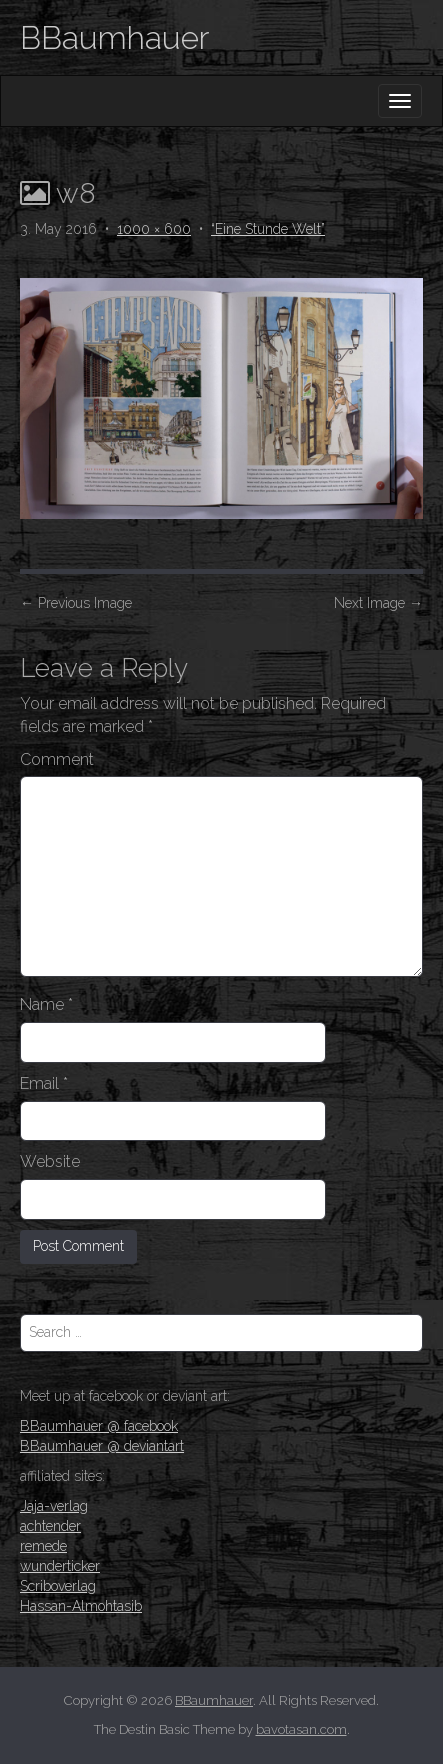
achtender (50, 1526)
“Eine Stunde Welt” (268, 229)
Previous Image (76, 603)
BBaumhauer (114, 37)
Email (44, 1083)
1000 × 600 (154, 229)
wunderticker (60, 1566)
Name (46, 1004)
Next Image (378, 603)
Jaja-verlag (54, 1506)
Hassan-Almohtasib (81, 1606)
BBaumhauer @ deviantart (102, 1446)
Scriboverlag (58, 1586)
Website (50, 1161)
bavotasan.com (301, 1729)
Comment (57, 759)
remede (43, 1546)
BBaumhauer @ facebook (99, 1426)
